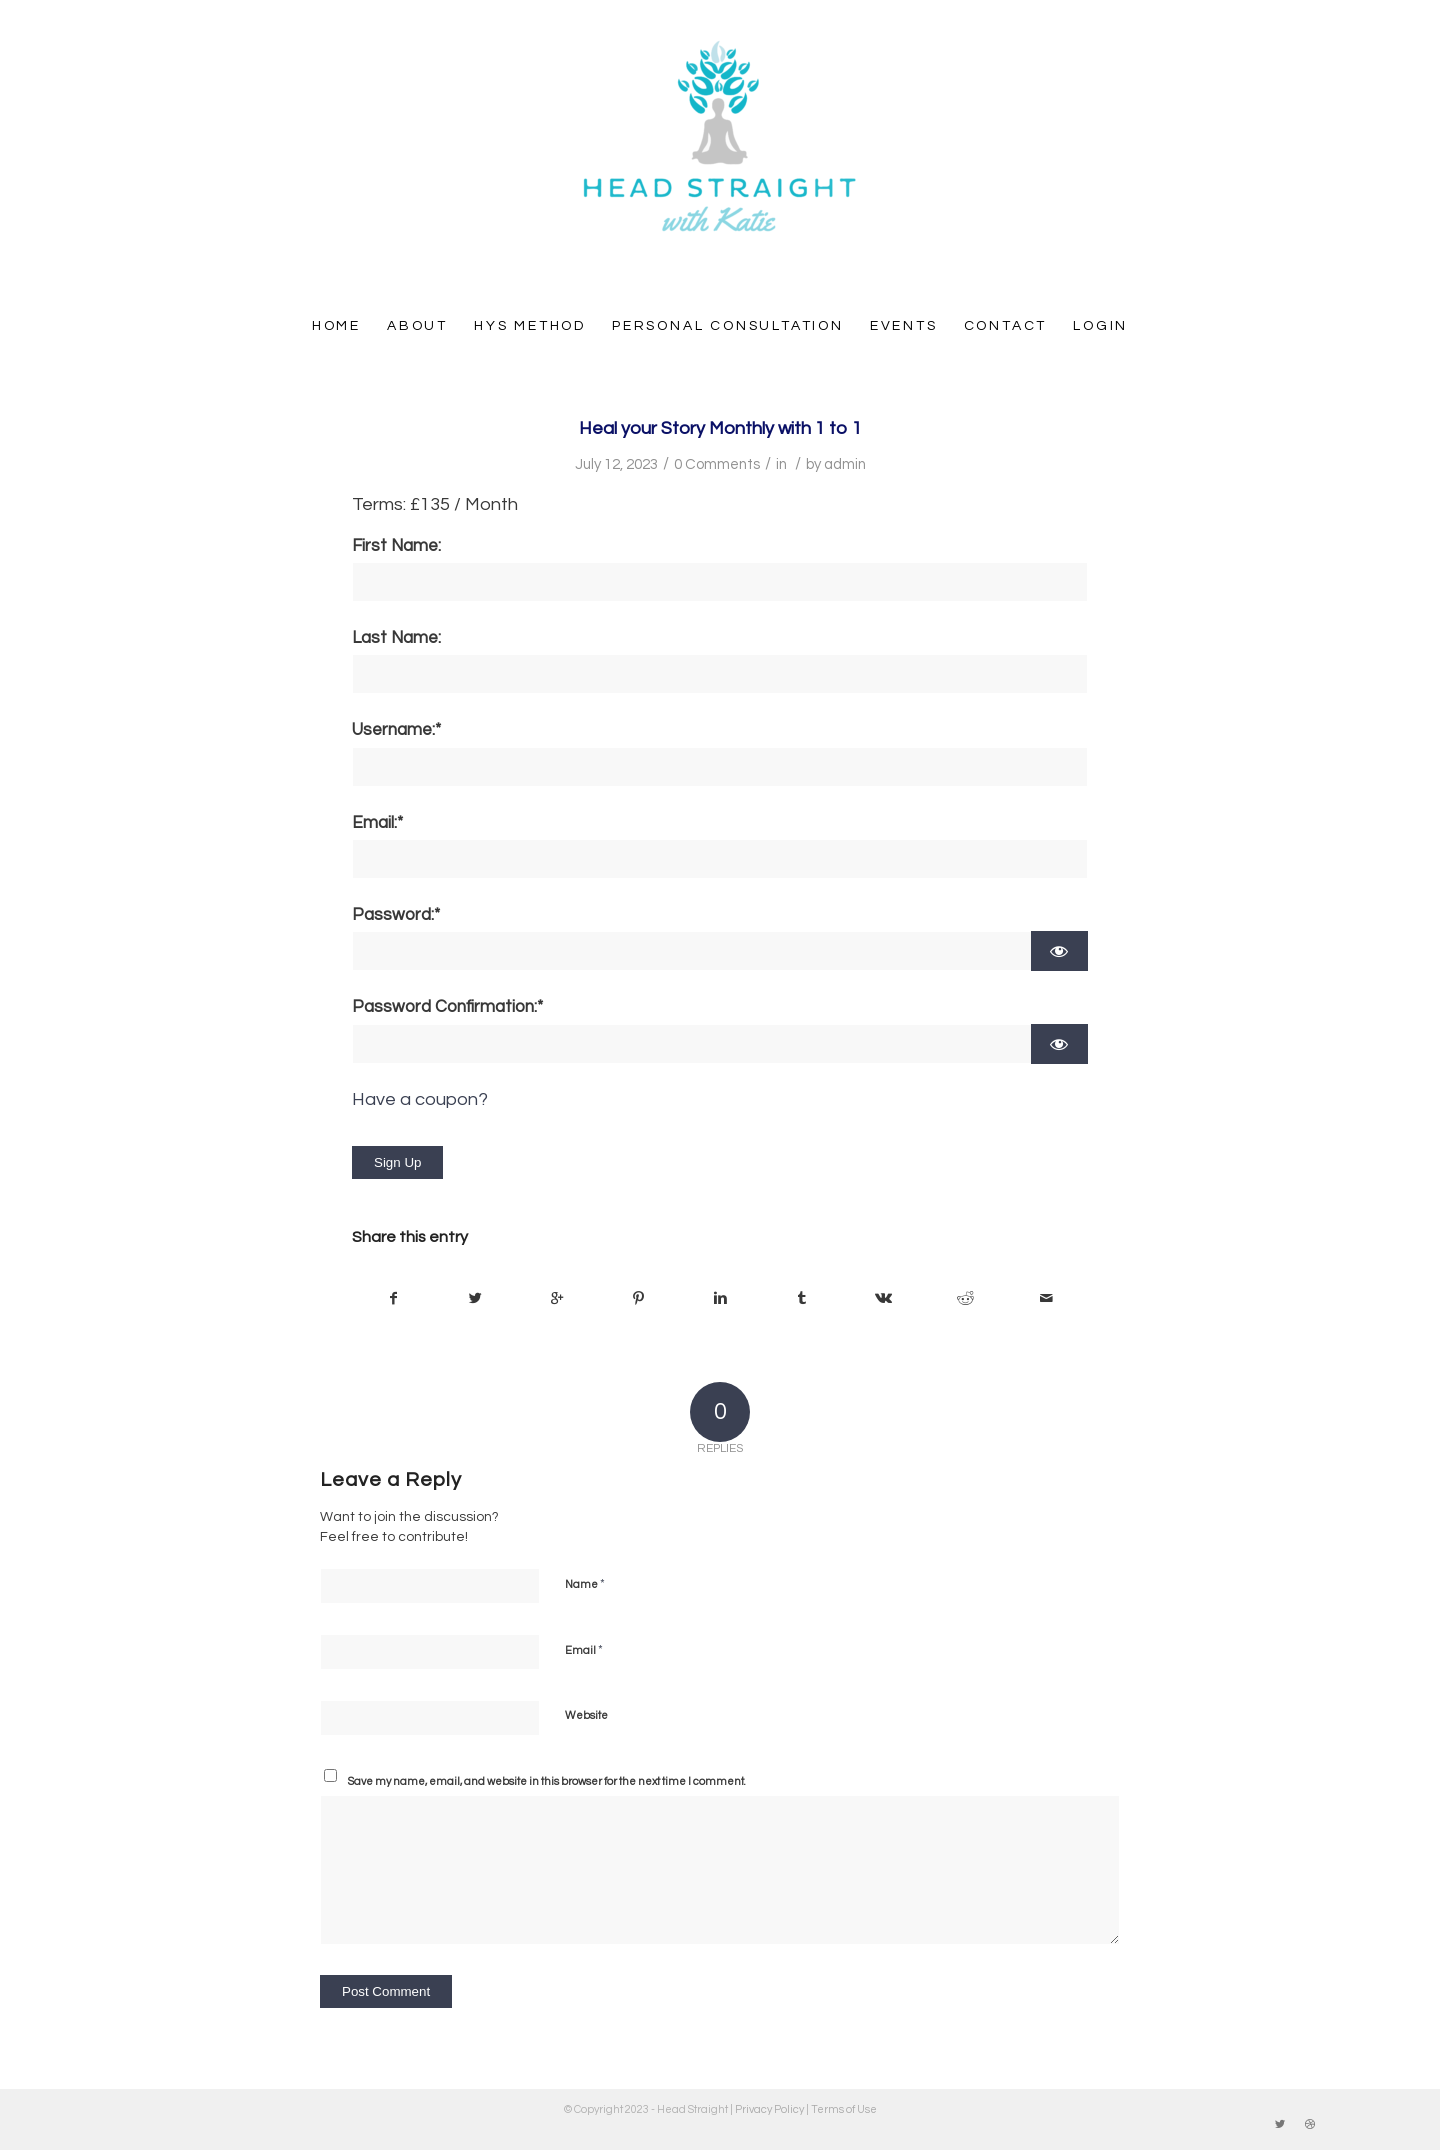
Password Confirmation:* (447, 1007)
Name (585, 1584)
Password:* (396, 915)
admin (845, 464)
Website (586, 1715)
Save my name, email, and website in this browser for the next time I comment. (547, 1781)
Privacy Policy (769, 2109)
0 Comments (717, 464)
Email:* (377, 823)
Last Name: (396, 638)
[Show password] (1059, 951)
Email (584, 1650)
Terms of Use (844, 2109)
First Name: (396, 546)
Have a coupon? (420, 1099)
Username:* (396, 730)
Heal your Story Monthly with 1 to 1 (720, 428)
